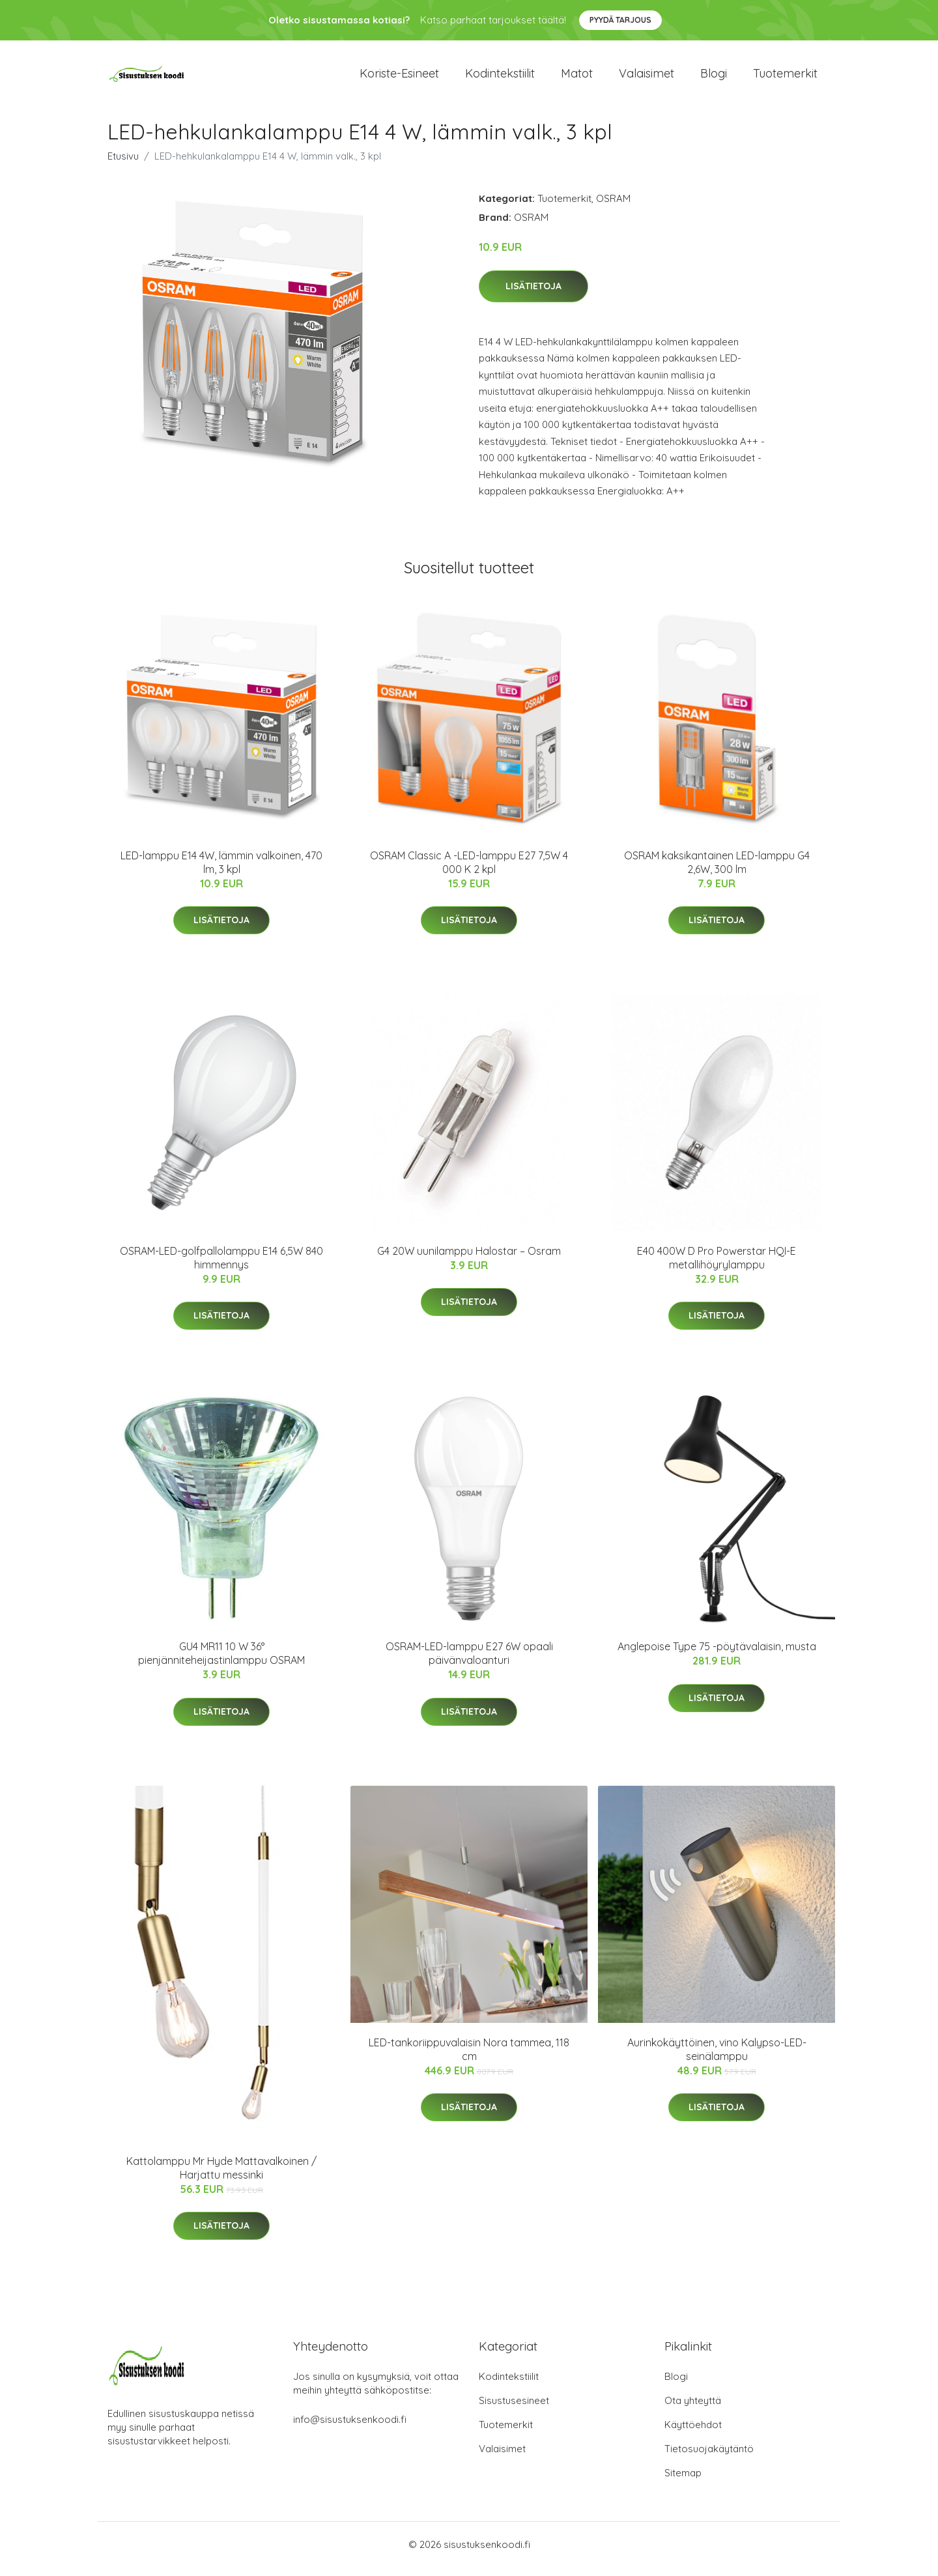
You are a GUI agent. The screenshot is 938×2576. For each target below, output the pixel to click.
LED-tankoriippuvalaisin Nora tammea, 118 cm (469, 2058)
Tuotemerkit (785, 77)
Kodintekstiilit (500, 77)
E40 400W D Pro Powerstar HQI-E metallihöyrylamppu (716, 1266)
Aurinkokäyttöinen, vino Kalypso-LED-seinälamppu (716, 2058)
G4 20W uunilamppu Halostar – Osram (469, 1260)
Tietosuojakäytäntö (709, 2458)
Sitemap (683, 2482)
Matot (577, 77)
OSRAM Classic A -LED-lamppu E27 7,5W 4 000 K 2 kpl (469, 871)
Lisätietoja (533, 295)
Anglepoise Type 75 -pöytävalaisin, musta (717, 1655)
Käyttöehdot (693, 2433)
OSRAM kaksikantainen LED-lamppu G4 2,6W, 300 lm (717, 871)
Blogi (713, 77)
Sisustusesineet (514, 2409)
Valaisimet (646, 77)
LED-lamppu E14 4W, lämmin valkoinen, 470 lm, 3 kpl (221, 871)
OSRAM (613, 207)
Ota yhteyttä (692, 2409)
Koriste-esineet (399, 77)
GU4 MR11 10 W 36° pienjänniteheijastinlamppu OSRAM (221, 1662)
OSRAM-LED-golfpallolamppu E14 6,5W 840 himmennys (221, 1266)
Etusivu (123, 165)
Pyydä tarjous (620, 20)
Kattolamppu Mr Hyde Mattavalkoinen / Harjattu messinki (221, 2177)
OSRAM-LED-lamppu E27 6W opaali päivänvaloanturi (469, 1662)
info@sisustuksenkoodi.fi (349, 2428)
